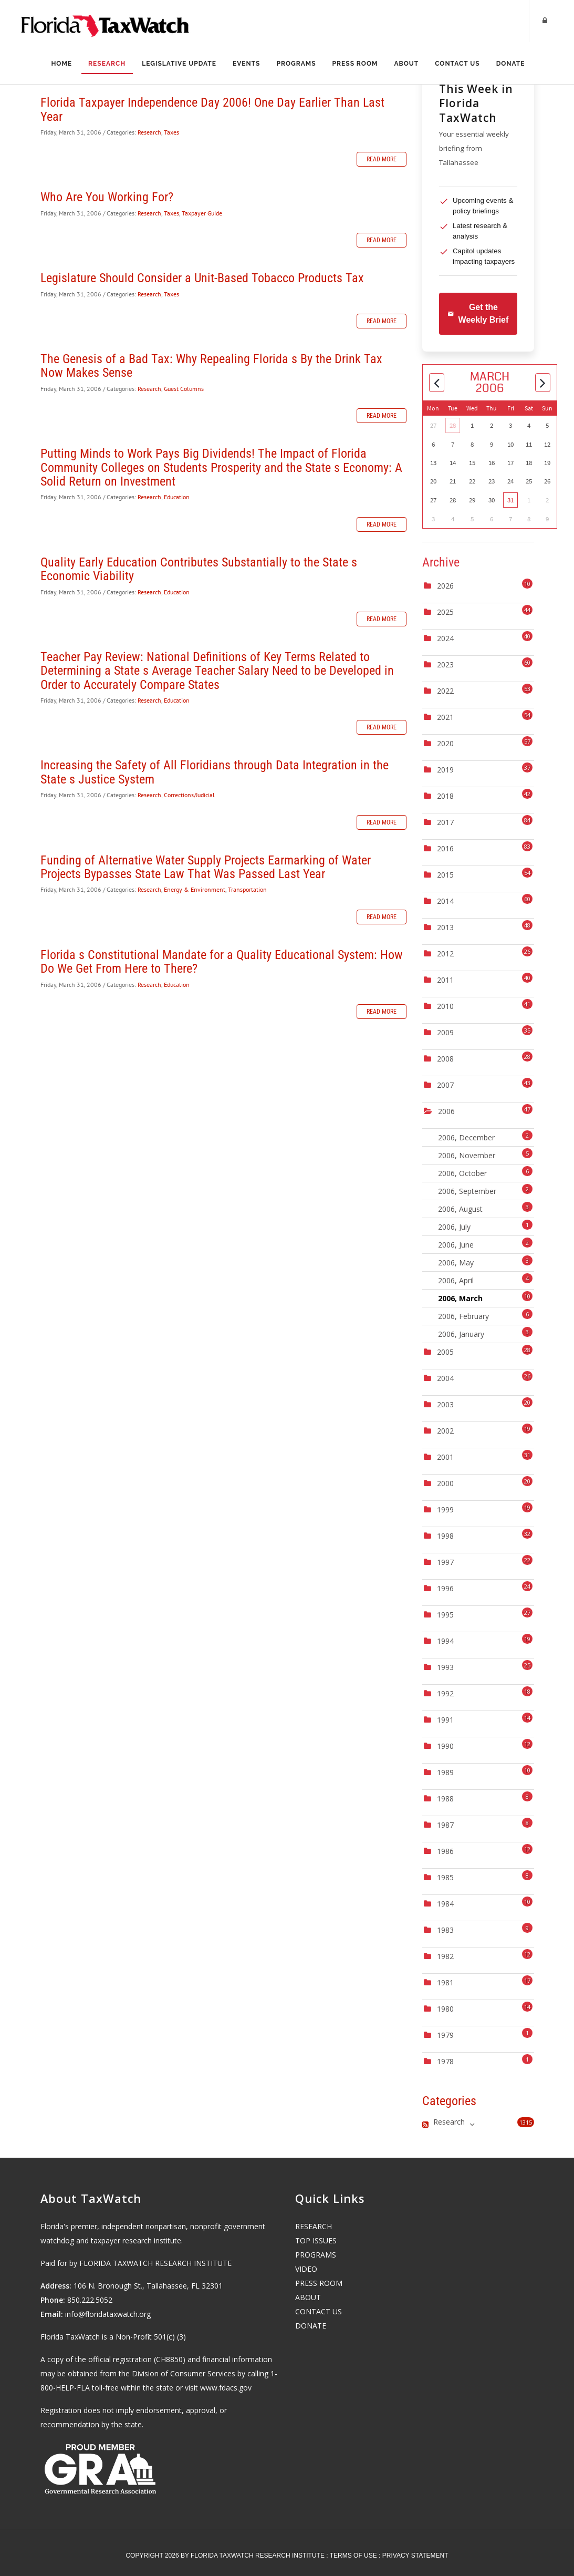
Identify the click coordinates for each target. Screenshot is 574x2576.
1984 (445, 1904)
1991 (445, 1720)
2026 (445, 586)
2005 (445, 1352)
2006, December (485, 1136)
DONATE (310, 2326)
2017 (445, 822)
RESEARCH (313, 2226)
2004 (445, 1378)
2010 (445, 1006)
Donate (512, 64)
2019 (445, 770)
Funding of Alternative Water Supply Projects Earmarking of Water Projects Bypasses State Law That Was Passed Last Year (205, 867)
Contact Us (458, 64)
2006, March (485, 1297)
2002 (445, 1431)
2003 (445, 1404)
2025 (445, 612)
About (407, 64)
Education (177, 497)
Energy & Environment (194, 889)
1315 (525, 2122)
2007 (445, 1085)
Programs (296, 64)
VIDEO (306, 2269)
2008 (445, 1059)
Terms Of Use (353, 2555)
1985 (445, 1877)
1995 (445, 1615)
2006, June (485, 1244)
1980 (445, 2009)
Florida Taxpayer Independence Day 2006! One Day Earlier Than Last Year (212, 109)
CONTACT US (318, 2311)
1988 (445, 1799)
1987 (445, 1825)
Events (245, 64)
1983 (445, 1930)
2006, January (485, 1333)
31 (510, 500)
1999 (445, 1509)
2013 (445, 927)
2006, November (485, 1154)
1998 (445, 1536)
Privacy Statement (415, 2555)
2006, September (485, 1190)
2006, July (485, 1226)
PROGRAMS (315, 2255)
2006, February (485, 1315)
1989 (445, 1772)
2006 (446, 1111)
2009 (445, 1032)
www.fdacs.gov (226, 2388)
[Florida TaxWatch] (105, 21)
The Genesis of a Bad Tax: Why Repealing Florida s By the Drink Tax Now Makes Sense (211, 366)
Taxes (171, 132)
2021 (445, 717)
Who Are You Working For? (106, 197)
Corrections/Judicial (189, 795)
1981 (445, 1982)
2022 (445, 691)
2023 (445, 664)
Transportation (247, 889)
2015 (445, 875)
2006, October (485, 1172)
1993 (445, 1667)
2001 (445, 1457)
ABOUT (308, 2297)
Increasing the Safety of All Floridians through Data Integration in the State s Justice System (214, 772)
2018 (445, 796)
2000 (445, 1483)
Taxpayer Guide (202, 213)
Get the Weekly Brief (477, 313)
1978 (445, 2061)
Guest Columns (184, 389)
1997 (445, 1562)
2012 (445, 954)
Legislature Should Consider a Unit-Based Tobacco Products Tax (202, 278)
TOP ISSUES (316, 2240)
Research (105, 64)
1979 (445, 2035)
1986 (445, 1851)
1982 (445, 1956)
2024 (445, 638)
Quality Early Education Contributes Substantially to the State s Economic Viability (198, 569)
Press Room (356, 64)
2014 (445, 901)
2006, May (485, 1261)
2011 (445, 980)
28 (453, 425)
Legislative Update (178, 64)
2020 (445, 743)
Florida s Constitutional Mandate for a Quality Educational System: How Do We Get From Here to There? (221, 961)
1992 (445, 1693)
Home (59, 64)
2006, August (485, 1208)
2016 (445, 848)
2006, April (485, 1279)
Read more (381, 159)
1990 (445, 1746)
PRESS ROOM (318, 2283)
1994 (445, 1641)
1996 (445, 1588)
